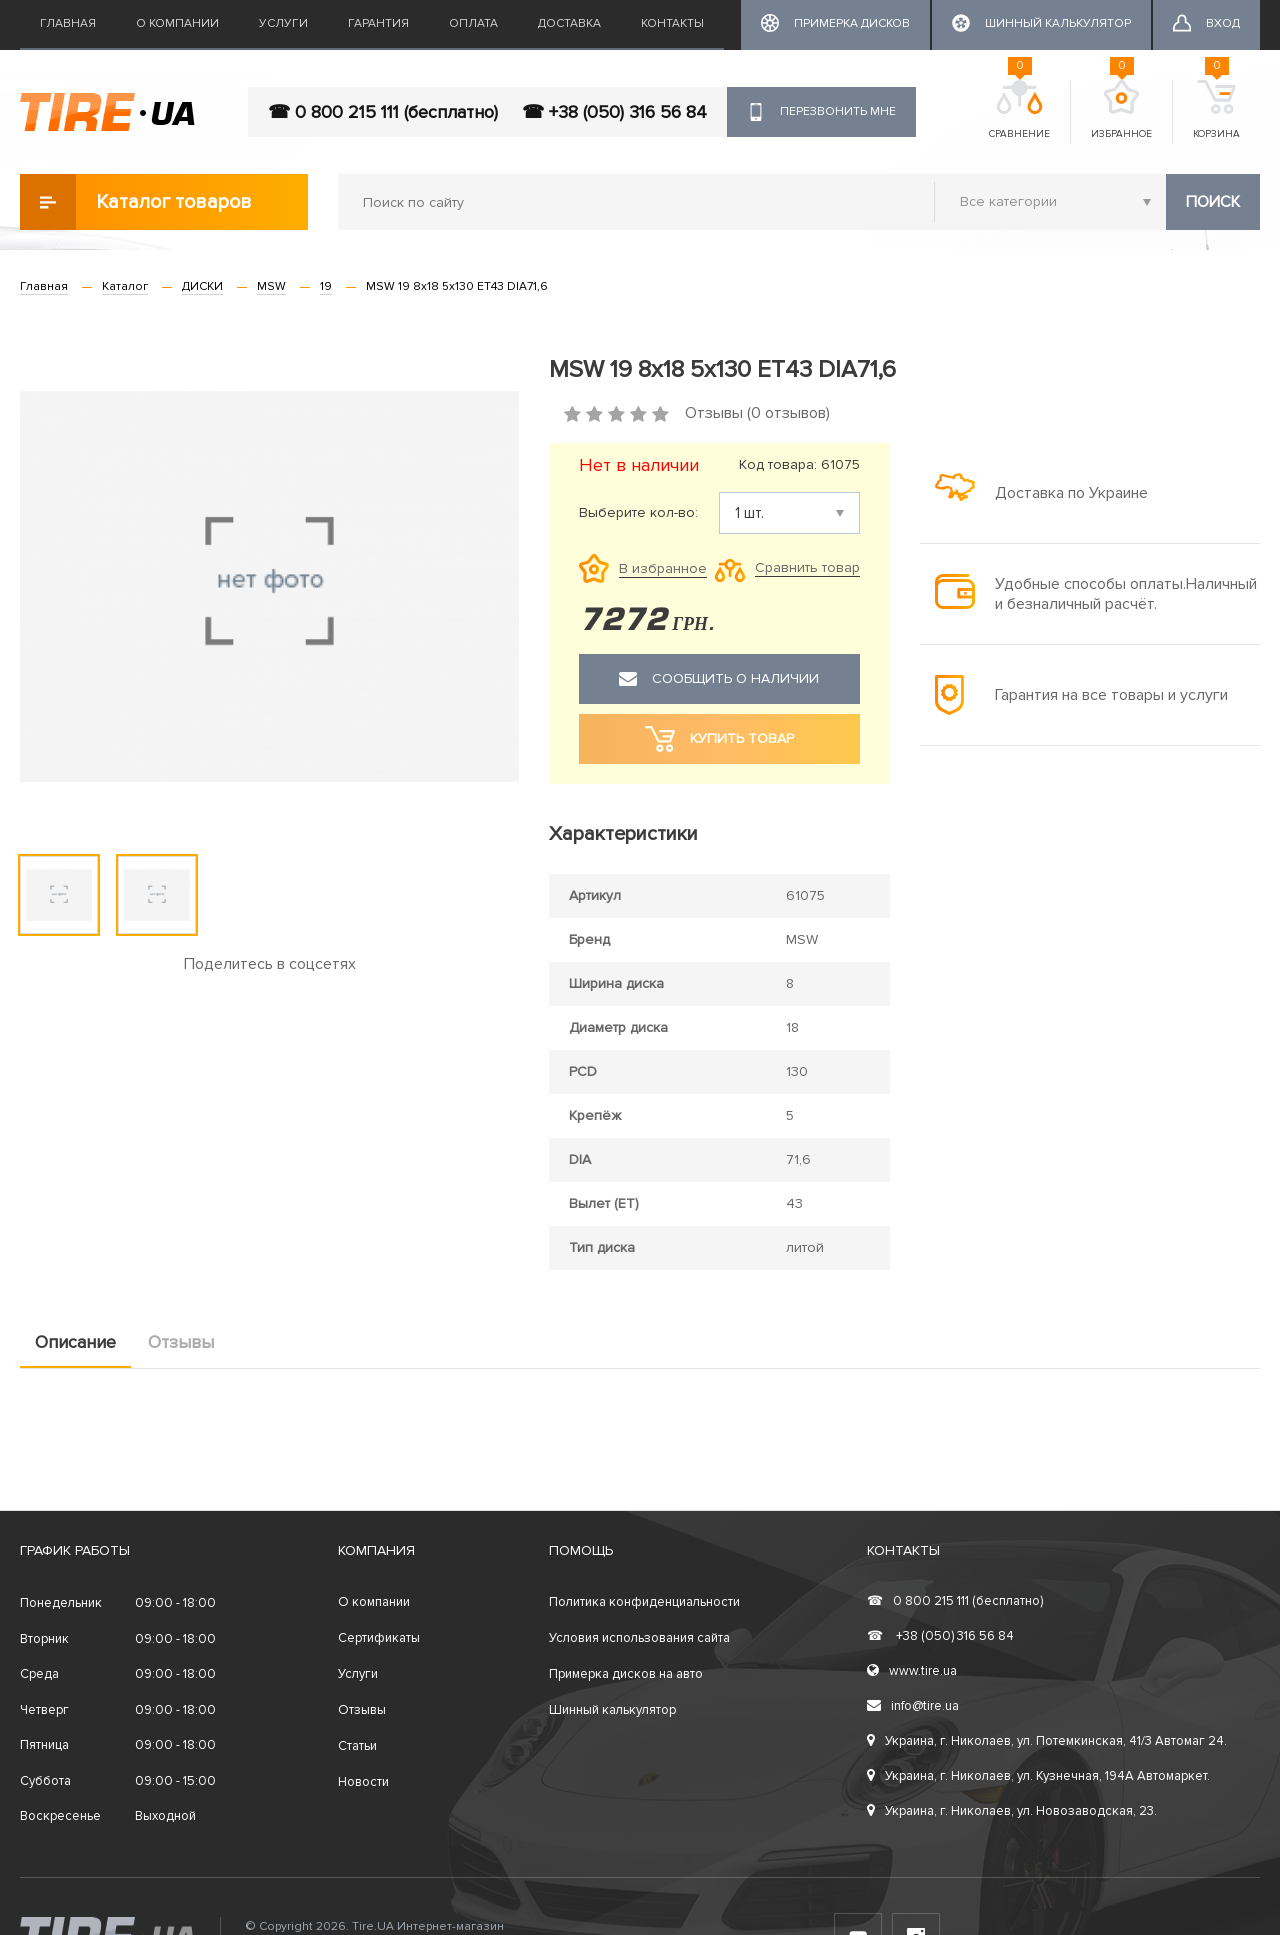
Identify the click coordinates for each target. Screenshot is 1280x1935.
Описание (75, 1342)
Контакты (672, 23)
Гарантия (378, 23)
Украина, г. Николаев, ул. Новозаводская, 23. (1012, 1811)
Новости (363, 1782)
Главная (68, 23)
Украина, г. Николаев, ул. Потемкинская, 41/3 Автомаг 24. (1047, 1741)
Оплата (473, 23)
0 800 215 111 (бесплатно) (955, 1601)
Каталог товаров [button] (136, 202)
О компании (177, 23)
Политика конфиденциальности (644, 1602)
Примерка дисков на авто (626, 1674)
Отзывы (181, 1342)
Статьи (357, 1746)
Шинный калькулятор (612, 1710)
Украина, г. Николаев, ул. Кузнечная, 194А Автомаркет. (1038, 1776)
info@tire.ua (913, 1706)
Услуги (283, 23)
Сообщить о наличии (719, 679)
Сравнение (1019, 110)
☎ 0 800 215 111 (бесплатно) (383, 112)
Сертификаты (379, 1638)
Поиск (1213, 202)
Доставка (569, 23)
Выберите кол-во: (638, 513)
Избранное (1121, 110)
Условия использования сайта (639, 1638)
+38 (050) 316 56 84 (940, 1636)
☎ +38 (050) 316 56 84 (614, 112)
